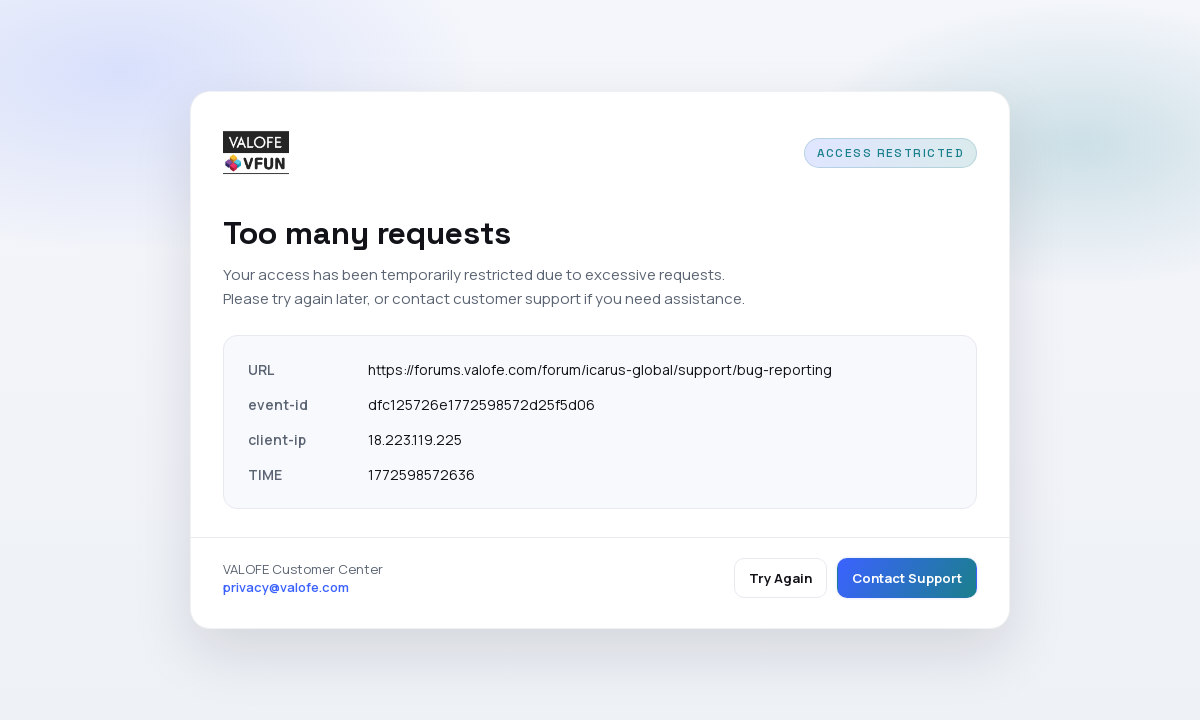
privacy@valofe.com (286, 587)
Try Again (780, 578)
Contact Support (907, 578)
